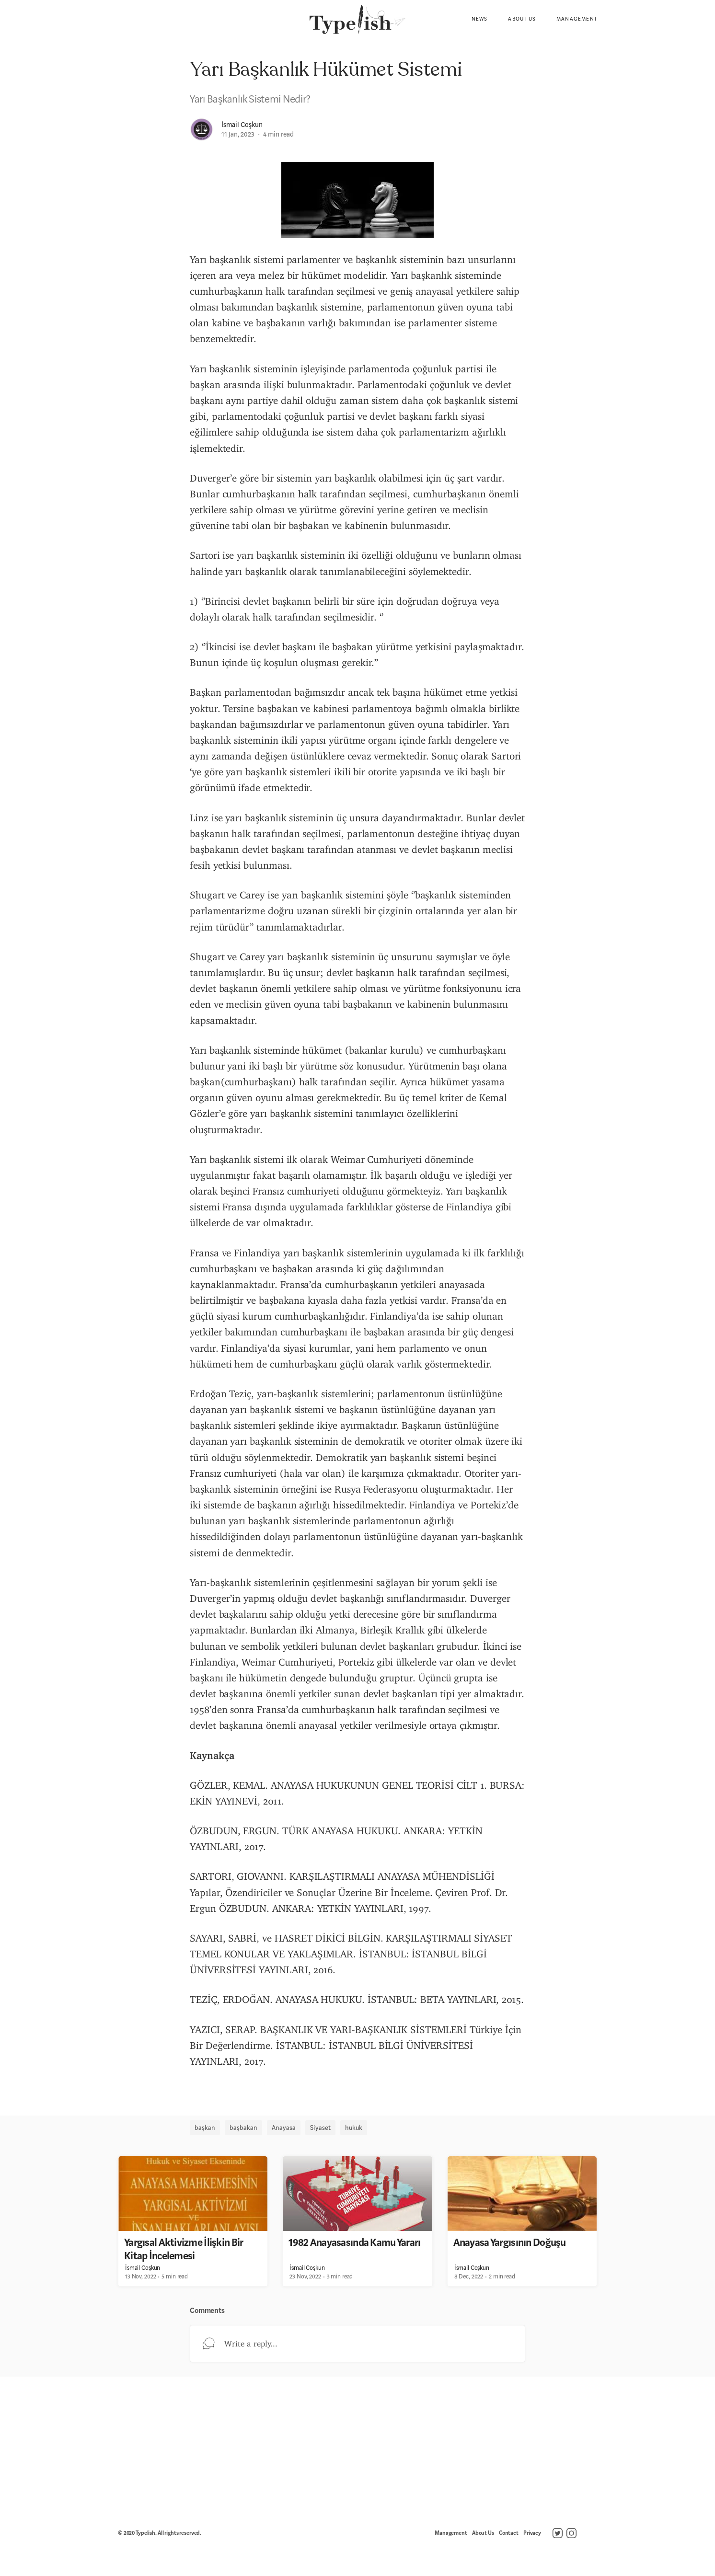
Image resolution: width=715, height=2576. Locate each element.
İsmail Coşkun (242, 124)
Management (576, 19)
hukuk (353, 2127)
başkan (205, 2127)
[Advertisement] (357, 2448)
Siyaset (320, 2127)
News (480, 19)
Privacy (532, 2533)
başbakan (243, 2127)
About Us (522, 19)
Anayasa (284, 2127)
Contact (509, 2533)
